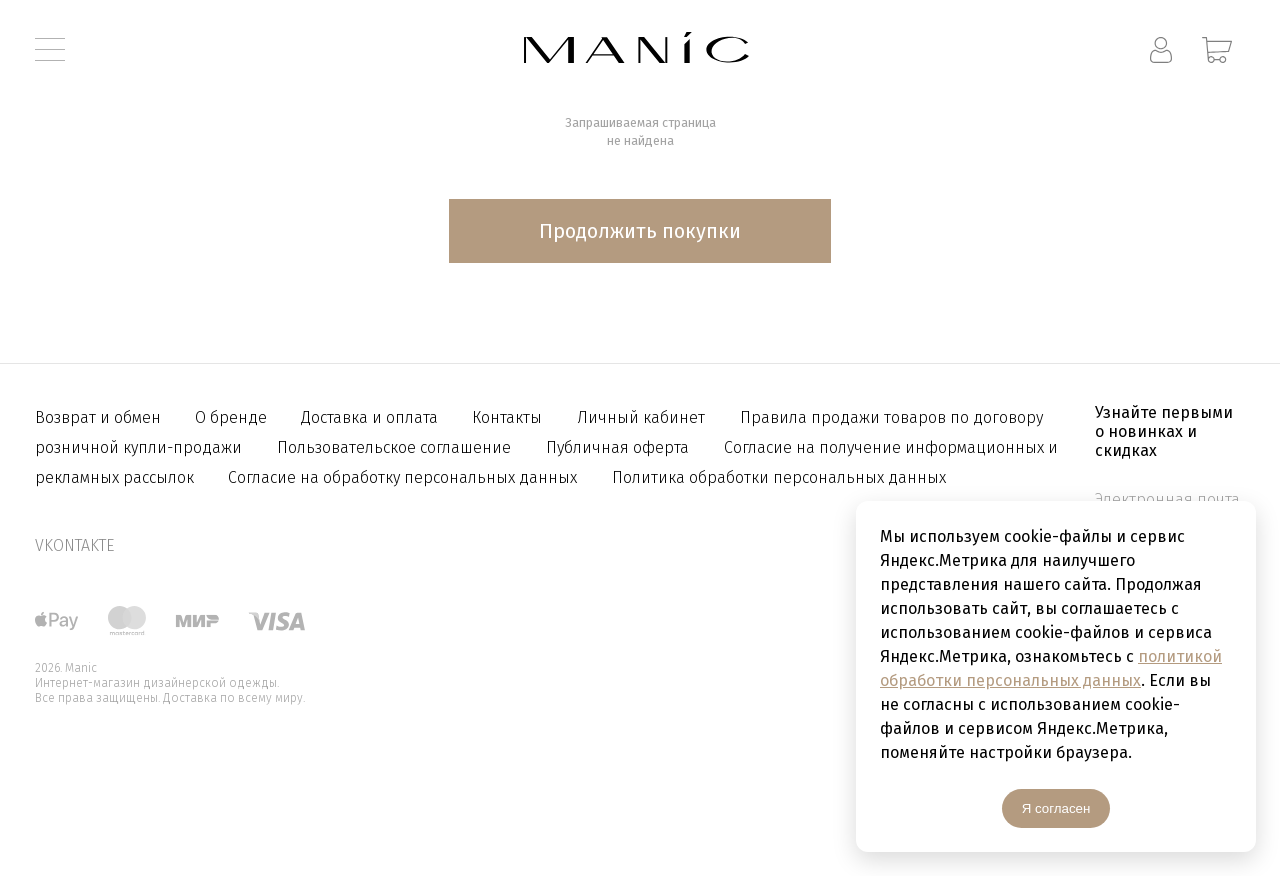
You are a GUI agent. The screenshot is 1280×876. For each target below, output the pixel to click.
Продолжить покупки (640, 231)
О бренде (233, 417)
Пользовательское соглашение (394, 447)
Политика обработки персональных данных (779, 477)
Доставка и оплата (371, 417)
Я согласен (1056, 808)
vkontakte (74, 545)
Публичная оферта (617, 447)
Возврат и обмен (100, 417)
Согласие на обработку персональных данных (402, 477)
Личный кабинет (641, 417)
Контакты (507, 417)
